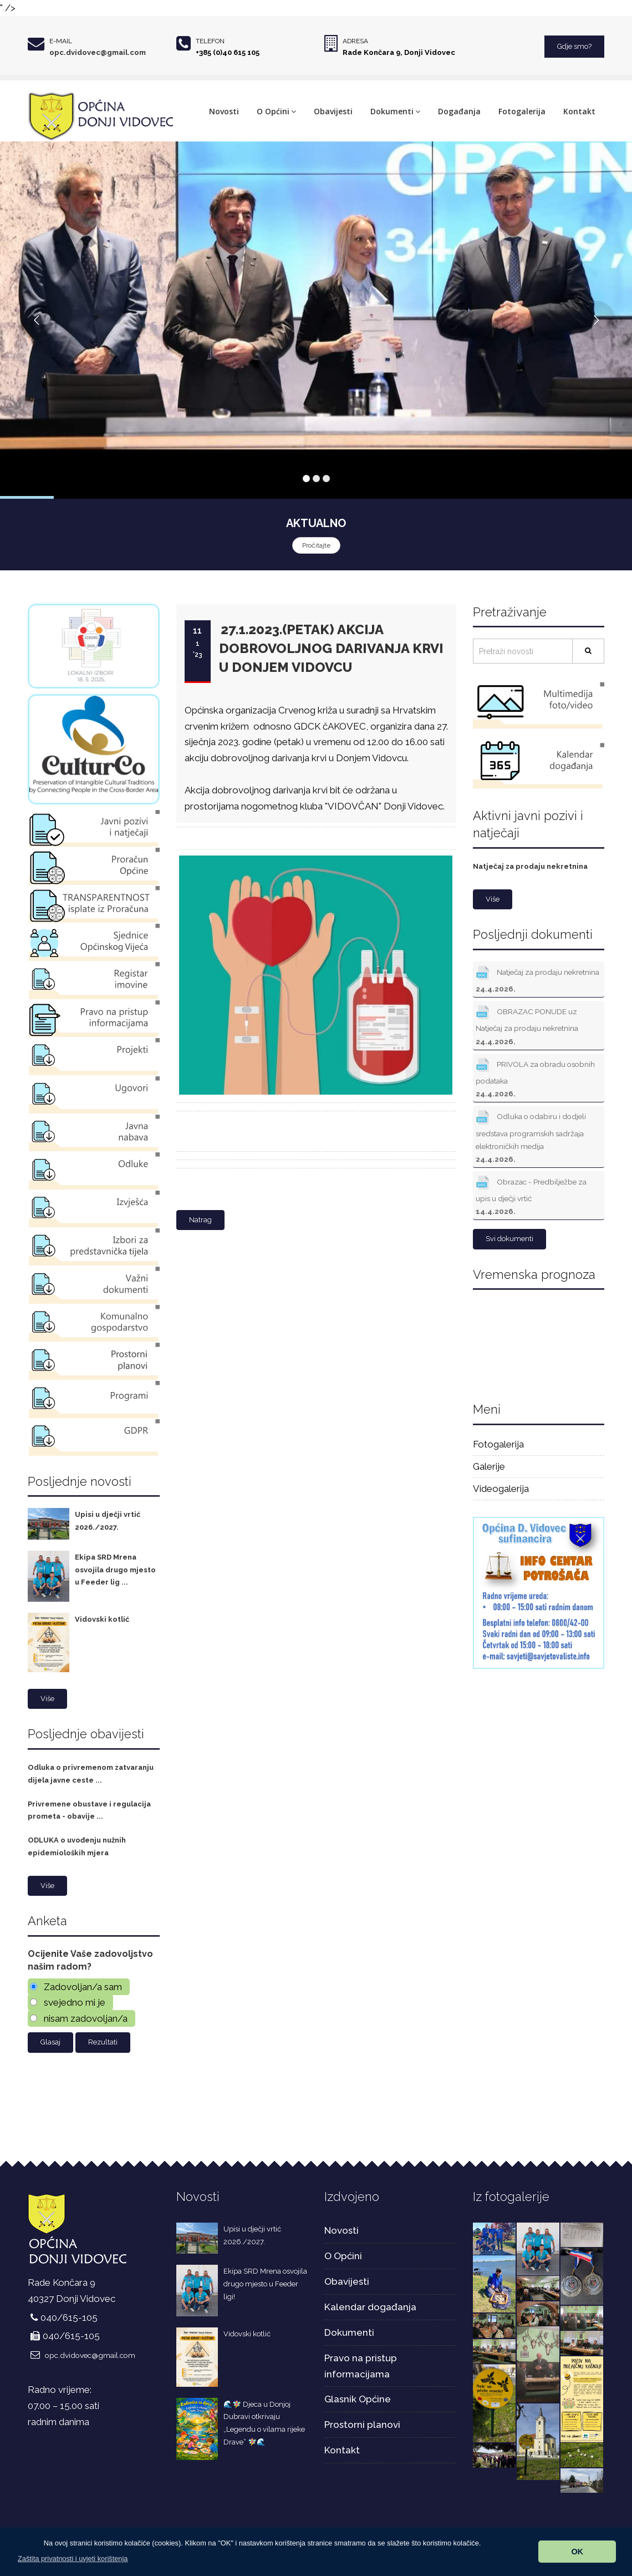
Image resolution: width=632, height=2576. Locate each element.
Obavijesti (333, 111)
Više (47, 1698)
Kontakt (579, 111)
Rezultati (103, 2042)
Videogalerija (501, 1488)
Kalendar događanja (370, 2306)
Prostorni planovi (362, 2424)
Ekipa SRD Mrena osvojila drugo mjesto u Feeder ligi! (265, 2284)
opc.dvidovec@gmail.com (97, 52)
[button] (73, 2558)
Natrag (200, 1220)
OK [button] (577, 2551)
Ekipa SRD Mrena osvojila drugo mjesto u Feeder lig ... (115, 1570)
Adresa (355, 41)
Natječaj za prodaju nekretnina (530, 866)
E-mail (60, 41)
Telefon (210, 41)
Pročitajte (316, 545)
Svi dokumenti (509, 1238)
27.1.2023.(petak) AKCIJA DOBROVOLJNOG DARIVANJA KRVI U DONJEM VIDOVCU (331, 648)
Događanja (459, 111)
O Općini (276, 111)
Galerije (489, 1466)
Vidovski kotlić (102, 1619)
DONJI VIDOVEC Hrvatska (539, 1342)
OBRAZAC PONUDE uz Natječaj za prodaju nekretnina (527, 1024)
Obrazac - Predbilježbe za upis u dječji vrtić (531, 1194)
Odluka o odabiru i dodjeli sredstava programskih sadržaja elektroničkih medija (531, 1135)
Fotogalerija (522, 111)
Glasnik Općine (357, 2399)
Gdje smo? (574, 46)
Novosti (224, 111)
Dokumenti (395, 111)
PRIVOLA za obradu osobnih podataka (535, 1076)
